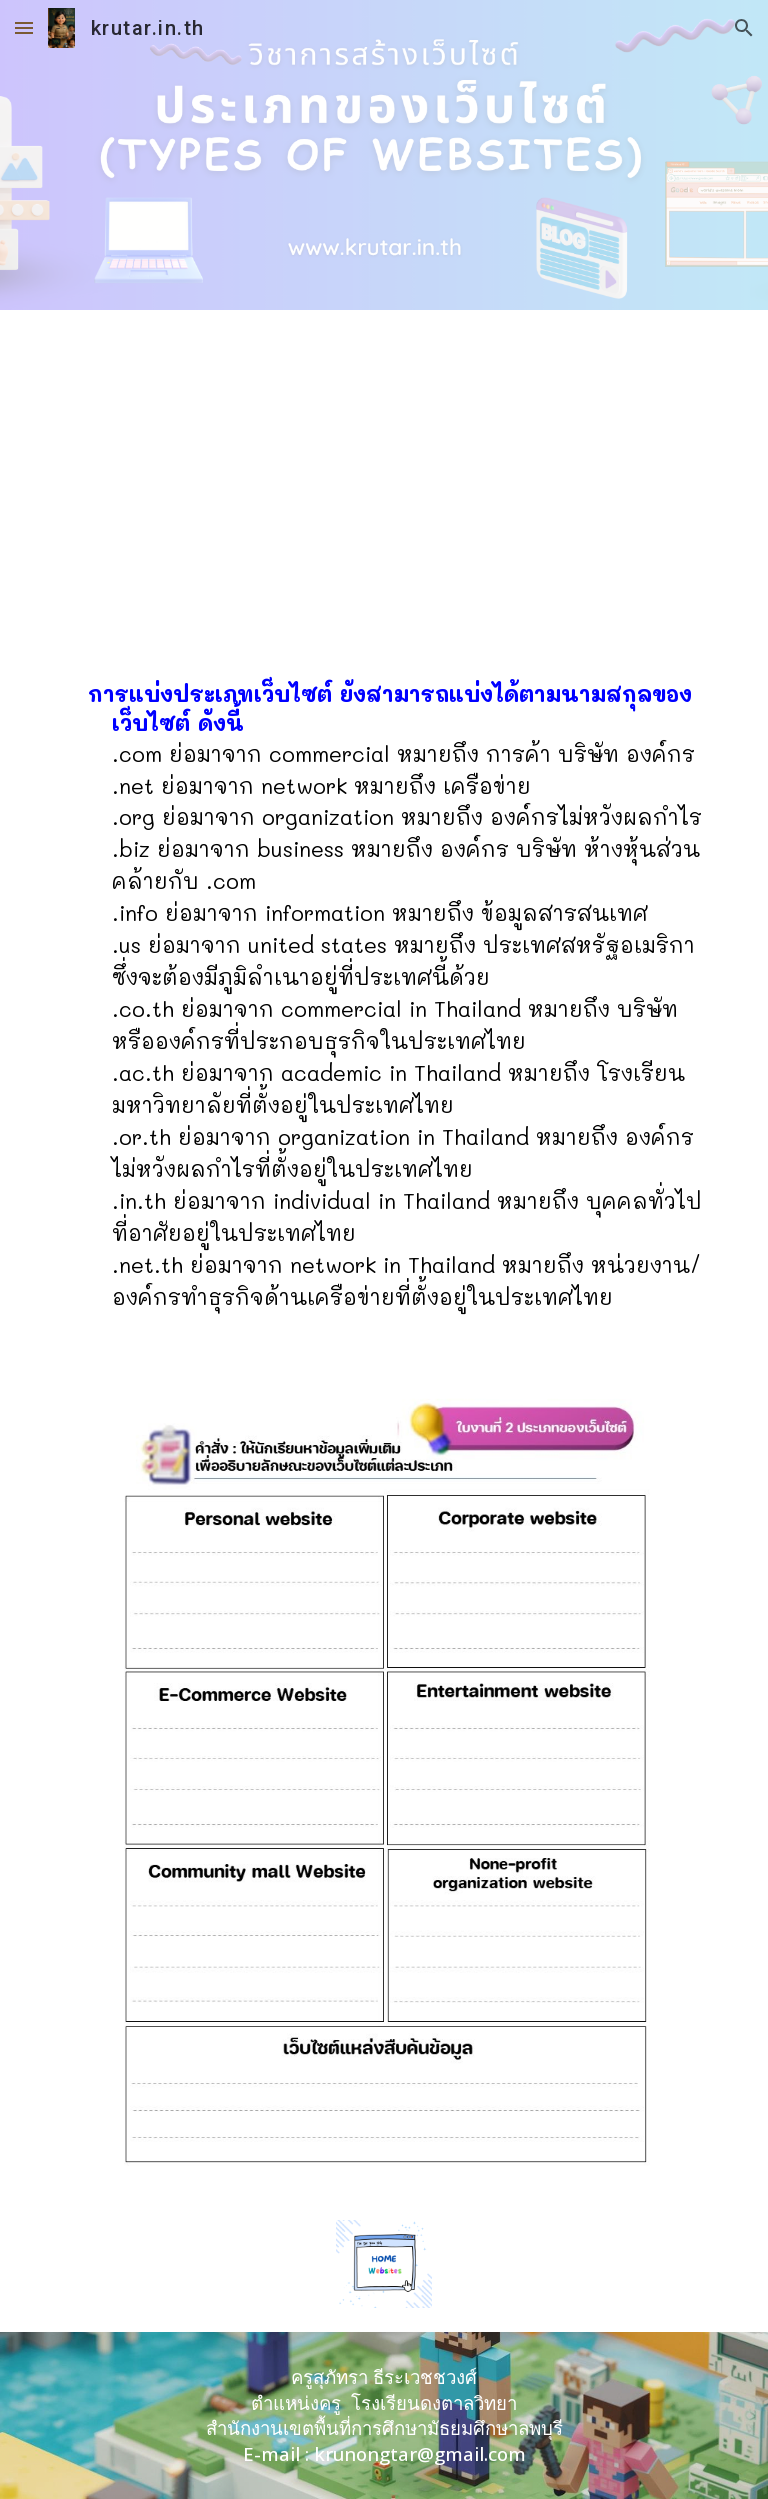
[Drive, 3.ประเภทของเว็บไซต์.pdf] (383, 478)
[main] (383, 1005)
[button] (24, 27)
